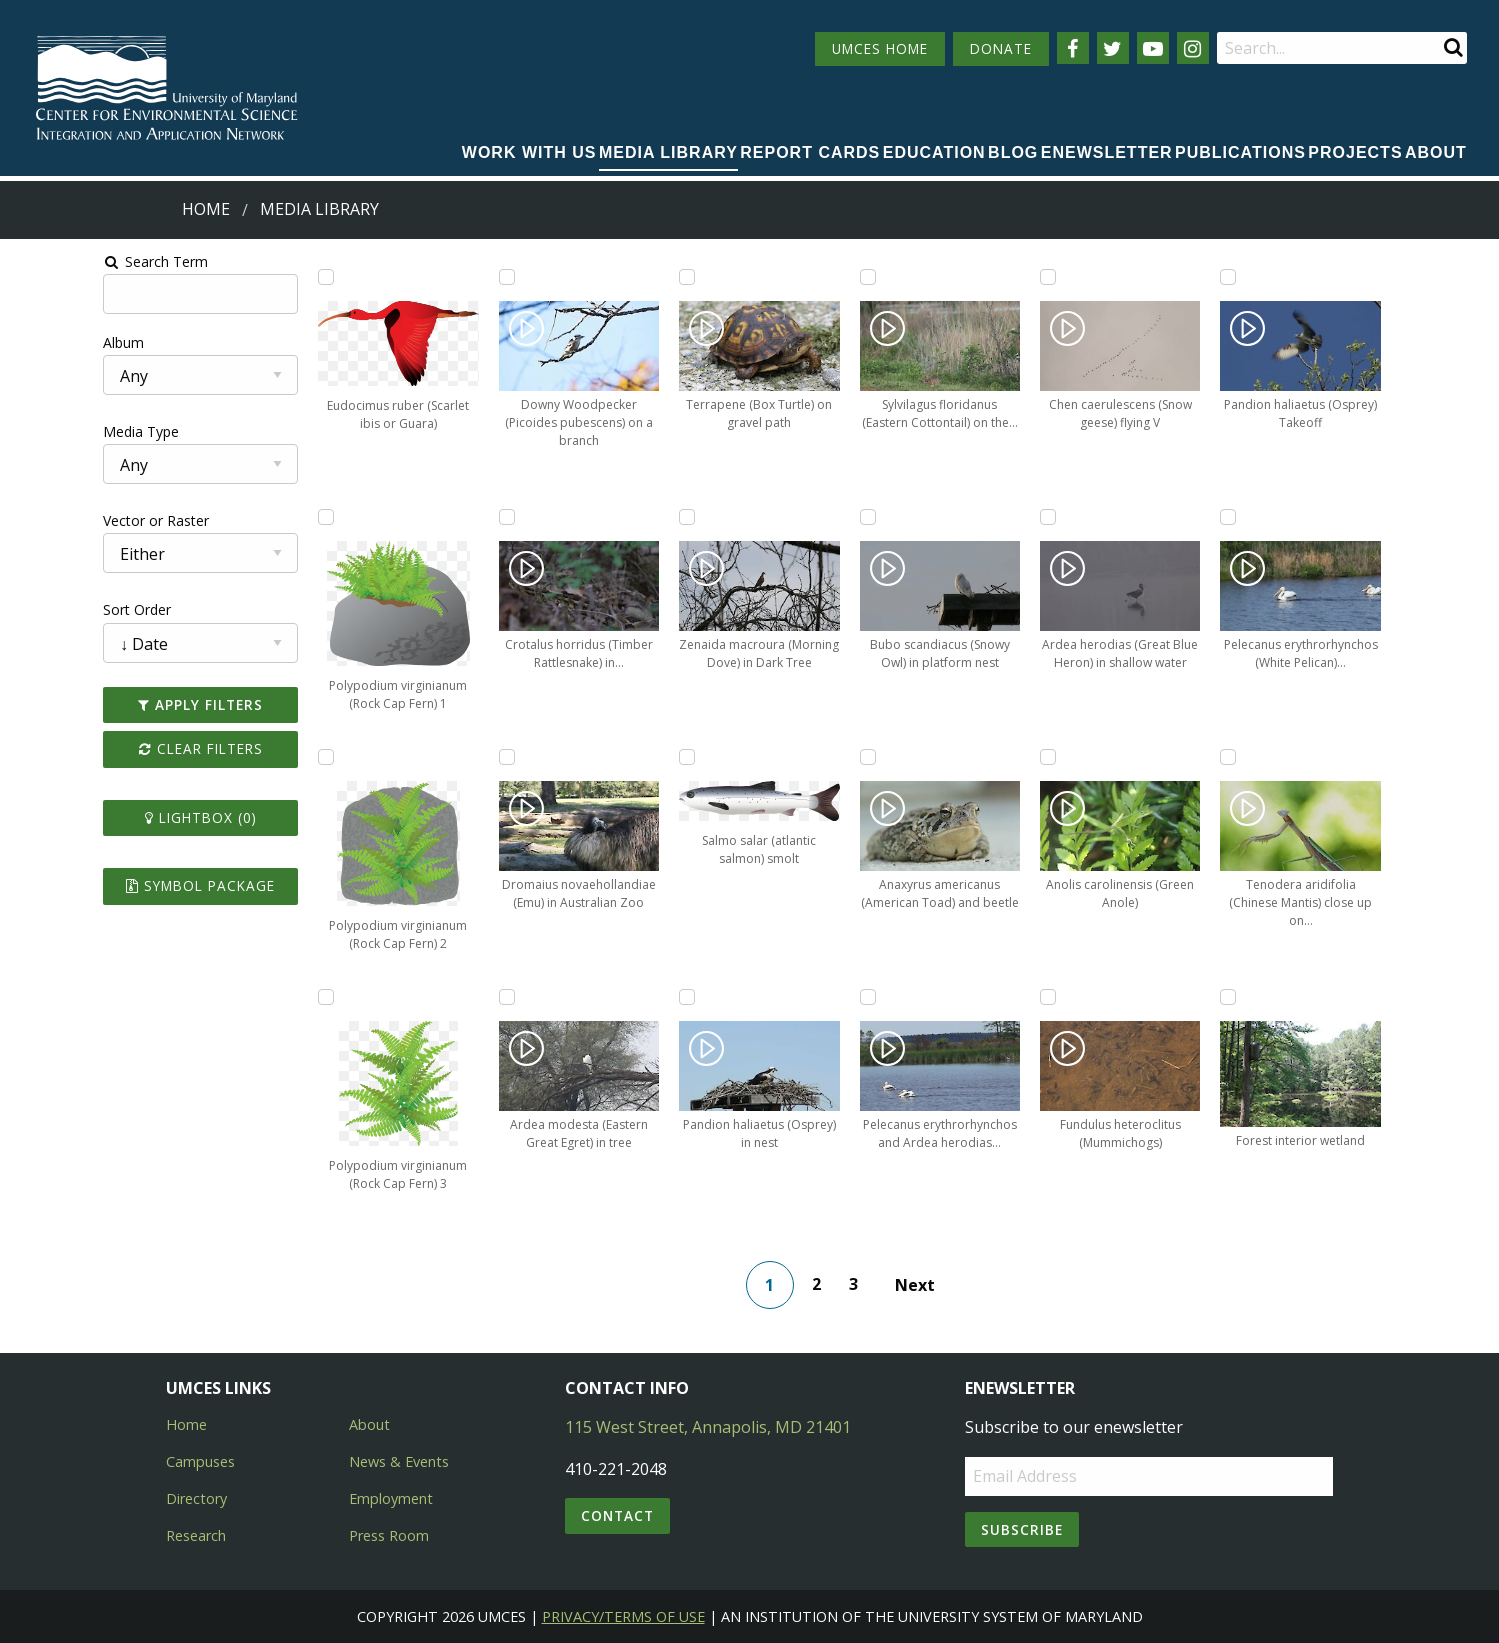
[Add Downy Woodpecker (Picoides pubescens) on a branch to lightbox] (440, 277)
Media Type (51, 431)
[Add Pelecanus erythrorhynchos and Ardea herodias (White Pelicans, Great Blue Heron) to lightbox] (793, 997)
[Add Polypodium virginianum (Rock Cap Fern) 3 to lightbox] (263, 997)
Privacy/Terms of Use (623, 1616)
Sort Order (47, 609)
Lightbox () (124, 817)
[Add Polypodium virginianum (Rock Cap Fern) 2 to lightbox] (263, 757)
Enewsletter (1107, 152)
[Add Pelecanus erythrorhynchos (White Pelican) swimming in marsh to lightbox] (1146, 517)
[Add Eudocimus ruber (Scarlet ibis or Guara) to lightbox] (263, 277)
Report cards (810, 152)
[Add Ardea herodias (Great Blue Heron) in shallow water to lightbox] (970, 517)
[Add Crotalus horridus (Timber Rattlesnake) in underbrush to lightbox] (440, 517)
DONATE (1001, 48)
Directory (196, 1498)
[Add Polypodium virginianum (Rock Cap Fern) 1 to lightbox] (263, 517)
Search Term (65, 261)
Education (934, 152)
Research (196, 1535)
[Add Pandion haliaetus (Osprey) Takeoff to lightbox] (1146, 277)
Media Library (668, 152)
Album (33, 342)
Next (928, 1285)
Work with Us (529, 152)
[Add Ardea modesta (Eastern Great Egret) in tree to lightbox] (440, 997)
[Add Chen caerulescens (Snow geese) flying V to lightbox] (970, 277)
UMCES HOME (880, 48)
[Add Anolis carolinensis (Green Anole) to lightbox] (970, 757)
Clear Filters (124, 748)
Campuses (200, 1461)
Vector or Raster (66, 520)
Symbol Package (123, 885)
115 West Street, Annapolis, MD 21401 (708, 1427)
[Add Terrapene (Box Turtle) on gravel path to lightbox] (616, 277)
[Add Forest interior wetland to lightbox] (1146, 997)
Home (206, 209)
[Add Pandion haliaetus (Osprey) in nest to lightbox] (616, 997)
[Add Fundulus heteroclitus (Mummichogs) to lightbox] (970, 997)
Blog (1013, 152)
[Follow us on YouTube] (1153, 48)
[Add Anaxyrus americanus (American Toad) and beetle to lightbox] (793, 757)
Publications (1240, 152)
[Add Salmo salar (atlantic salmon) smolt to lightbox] (616, 757)
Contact (617, 1515)
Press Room (389, 1535)
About (1436, 152)
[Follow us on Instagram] (1193, 48)
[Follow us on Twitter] (1113, 48)
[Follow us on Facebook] (1073, 48)
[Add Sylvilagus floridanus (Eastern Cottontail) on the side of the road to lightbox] (793, 277)
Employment (391, 1498)
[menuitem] (529, 154)
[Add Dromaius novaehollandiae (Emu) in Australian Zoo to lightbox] (440, 757)
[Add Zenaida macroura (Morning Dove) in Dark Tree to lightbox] (616, 517)
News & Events (399, 1461)
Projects (1355, 152)
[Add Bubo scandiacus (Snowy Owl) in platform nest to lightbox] (793, 517)
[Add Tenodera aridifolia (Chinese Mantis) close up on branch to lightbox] (1146, 757)
